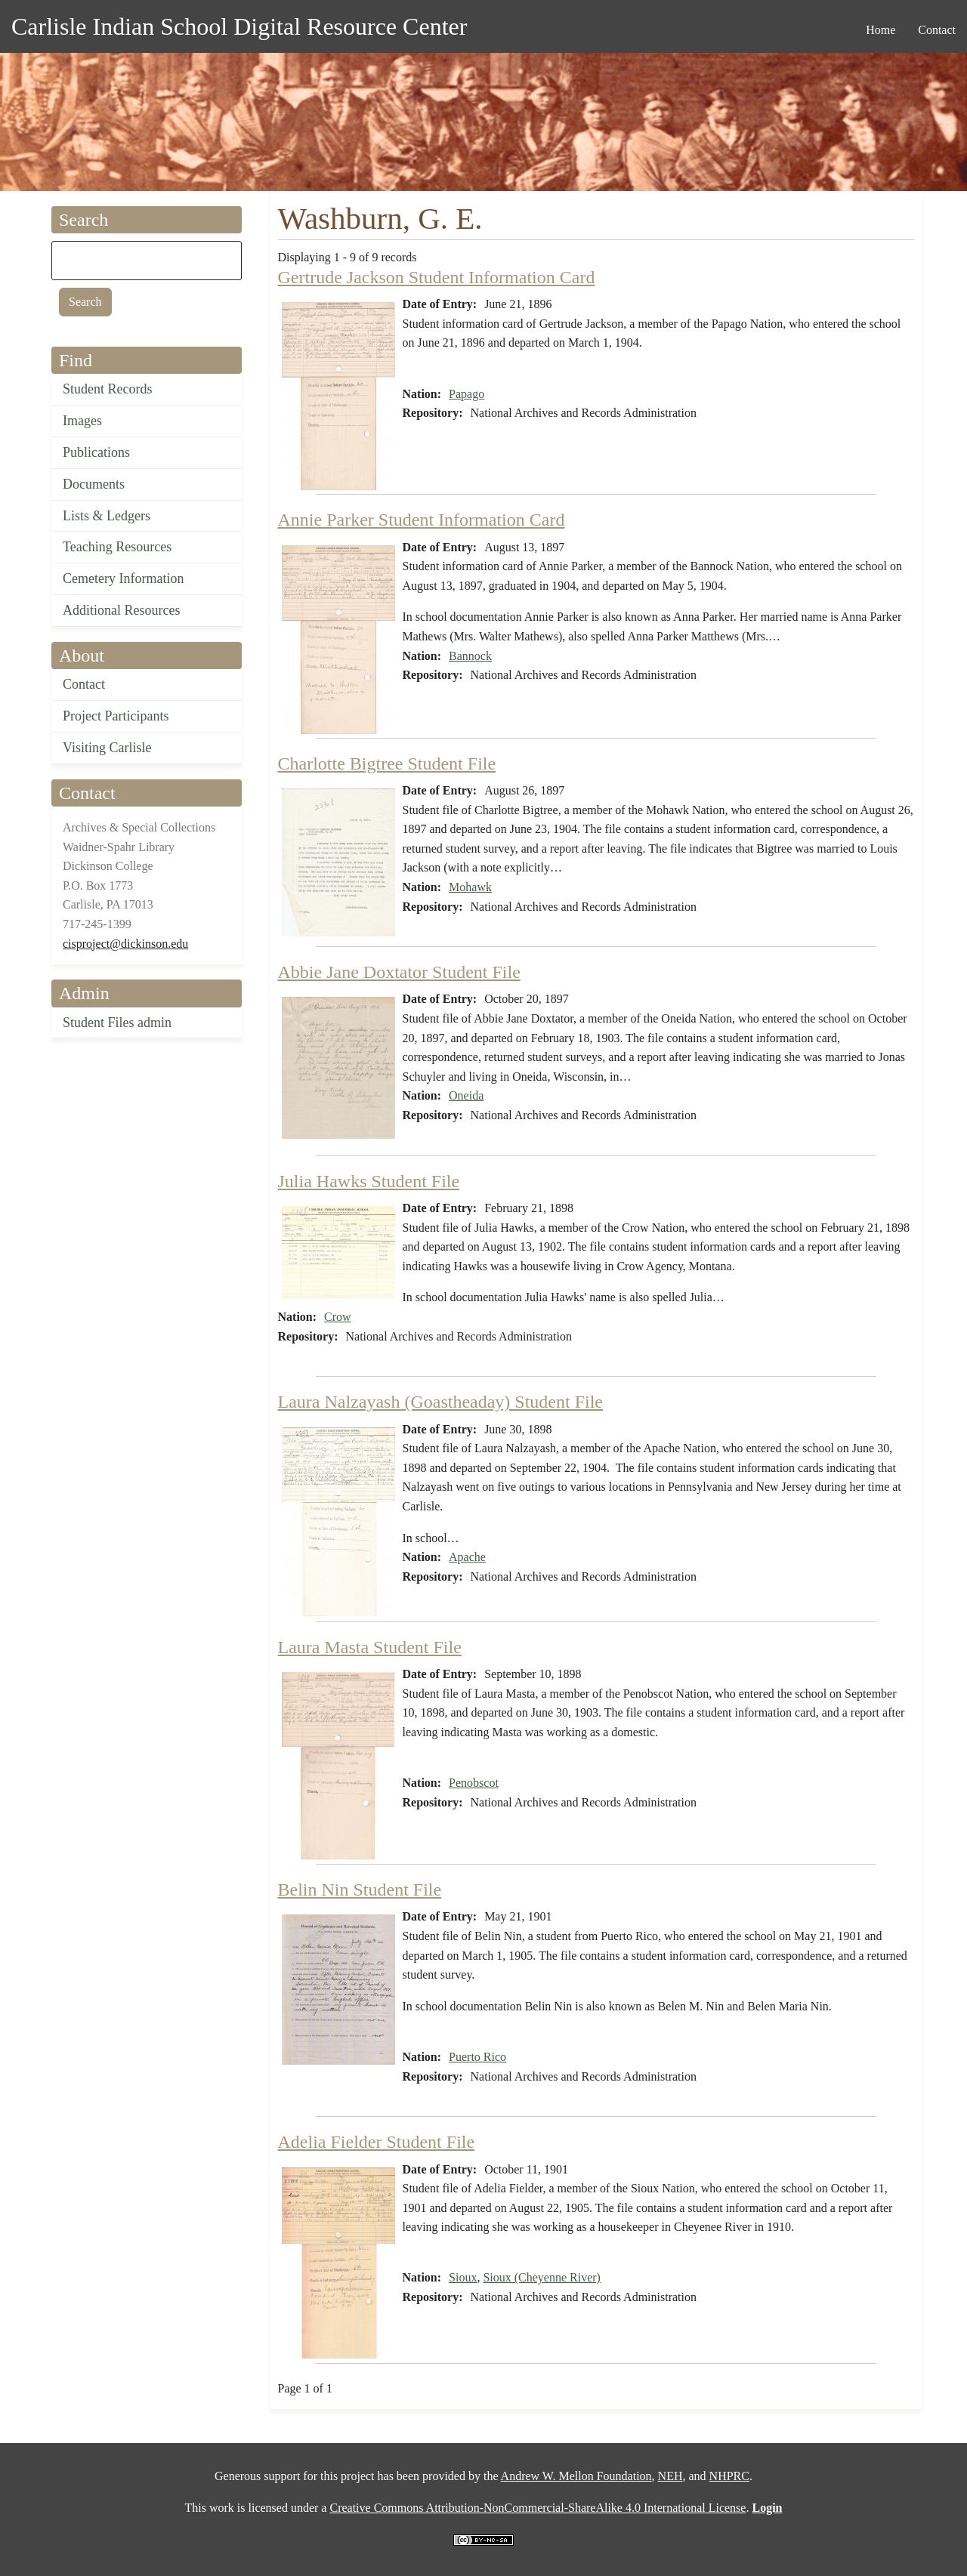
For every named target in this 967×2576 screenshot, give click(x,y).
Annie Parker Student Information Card (421, 519)
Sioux (463, 2277)
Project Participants (115, 715)
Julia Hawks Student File (369, 1181)
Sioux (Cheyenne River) (542, 2277)
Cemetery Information (123, 578)
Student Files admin (117, 1022)
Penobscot (474, 1782)
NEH (670, 2476)
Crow (337, 1316)
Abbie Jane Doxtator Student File (399, 972)
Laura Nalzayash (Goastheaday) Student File (441, 1401)
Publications (96, 452)
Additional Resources (121, 610)
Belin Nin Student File (360, 1889)
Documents (94, 484)
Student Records (108, 388)
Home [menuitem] (880, 29)
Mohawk (470, 887)
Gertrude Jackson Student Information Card (436, 277)
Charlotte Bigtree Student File (387, 763)
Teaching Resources (117, 546)
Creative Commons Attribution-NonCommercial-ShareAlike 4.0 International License (537, 2507)
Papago (466, 393)
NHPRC (729, 2476)
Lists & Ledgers (106, 515)
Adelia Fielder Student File (376, 2142)
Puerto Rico (477, 2056)
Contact (84, 684)
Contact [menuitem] (937, 29)
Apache (467, 1556)
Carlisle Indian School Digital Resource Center (239, 26)
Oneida (466, 1095)
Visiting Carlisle (107, 747)
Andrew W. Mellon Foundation (576, 2476)
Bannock (470, 655)
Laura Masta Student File (370, 1647)
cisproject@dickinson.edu (125, 943)
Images (82, 420)
